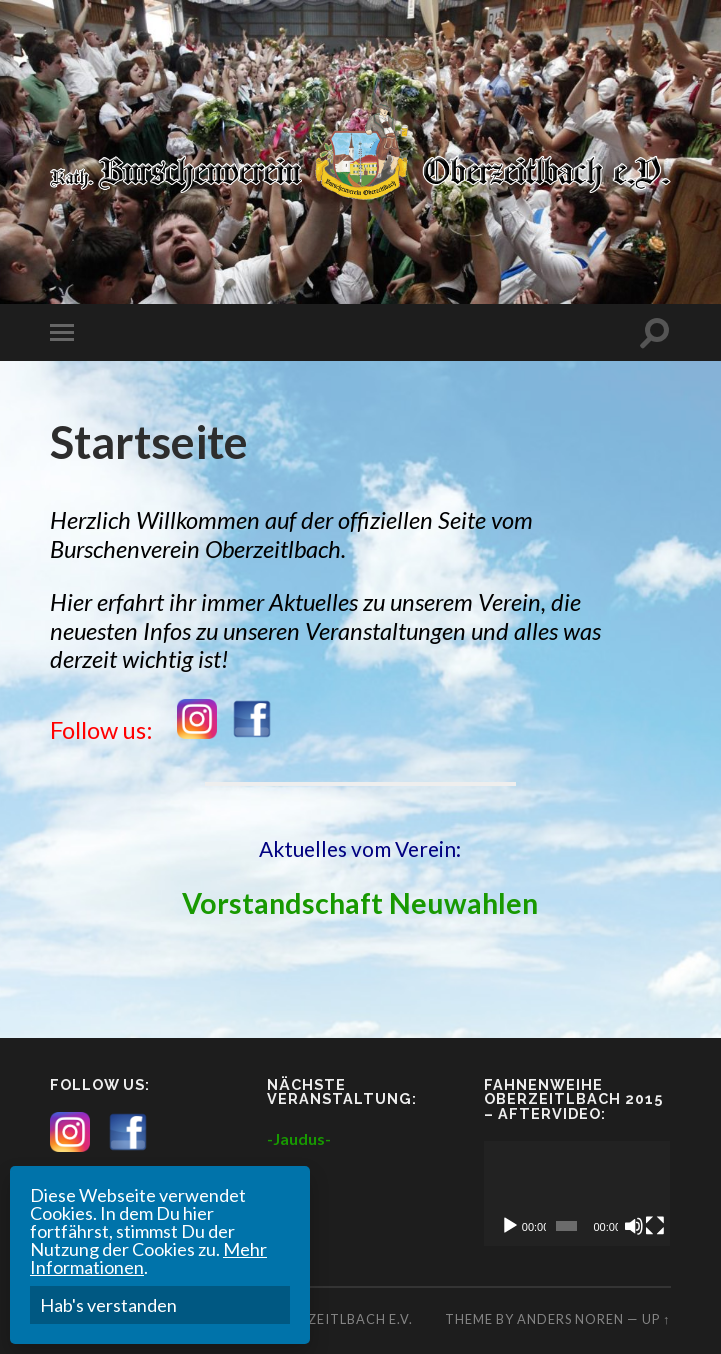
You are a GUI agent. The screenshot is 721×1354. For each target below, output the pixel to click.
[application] (577, 1193)
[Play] (510, 1226)
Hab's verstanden (108, 1305)
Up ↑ (656, 1319)
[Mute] (634, 1226)
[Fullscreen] (655, 1226)
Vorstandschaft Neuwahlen (360, 903)
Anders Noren (570, 1319)
